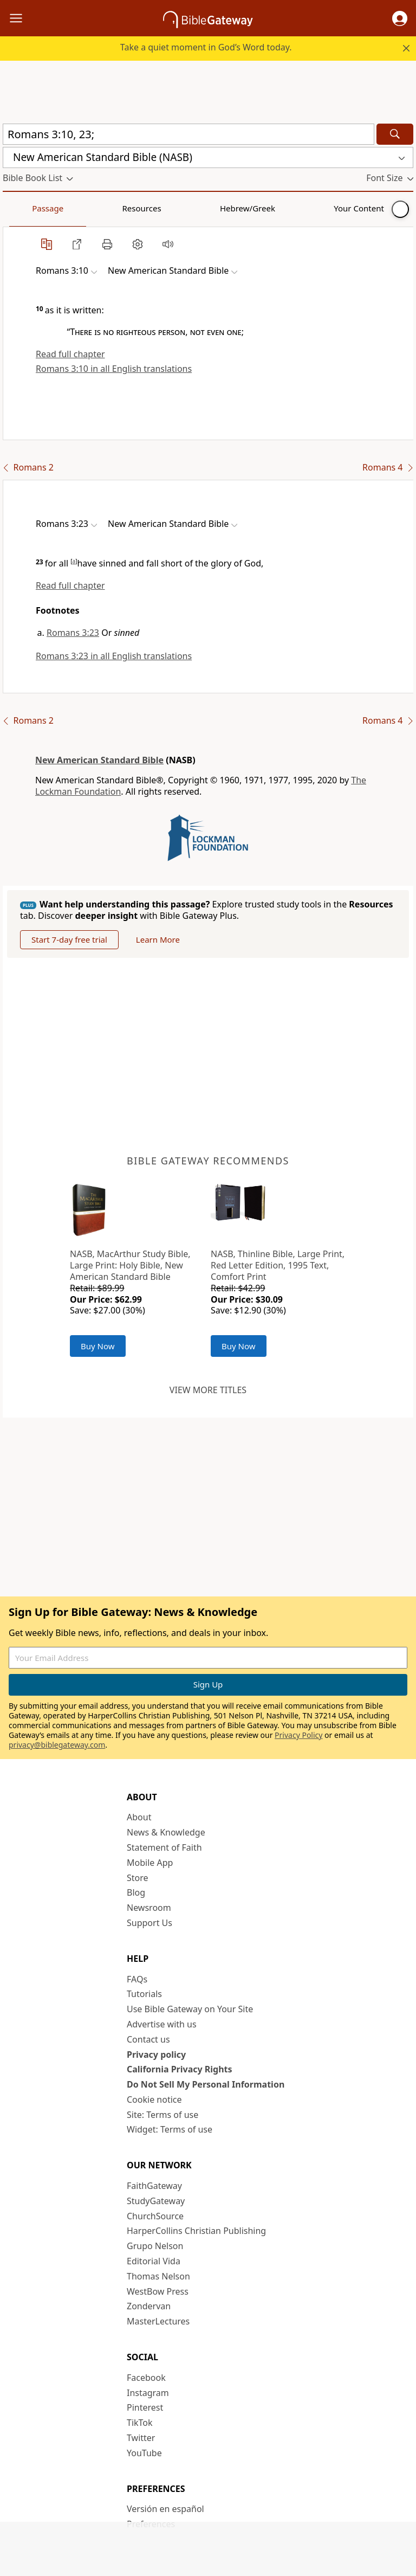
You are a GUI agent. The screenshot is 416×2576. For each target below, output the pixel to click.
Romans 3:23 (73, 633)
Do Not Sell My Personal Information (205, 2084)
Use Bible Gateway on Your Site (190, 2009)
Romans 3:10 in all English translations (114, 369)
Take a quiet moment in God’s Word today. (206, 47)
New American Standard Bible (99, 760)
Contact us (148, 2039)
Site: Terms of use (162, 2115)
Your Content (214, 208)
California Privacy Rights (179, 2069)
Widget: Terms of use (169, 2129)
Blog (136, 1892)
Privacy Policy (298, 1735)
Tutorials (144, 1994)
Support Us (149, 1923)
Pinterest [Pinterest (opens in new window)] (145, 2407)
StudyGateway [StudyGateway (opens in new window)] (156, 2201)
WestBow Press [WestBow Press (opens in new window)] (157, 2291)
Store (137, 1878)
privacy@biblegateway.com (57, 1745)
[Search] (394, 134)
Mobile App (150, 1863)
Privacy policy (156, 2054)
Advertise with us (162, 2024)
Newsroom (149, 1908)
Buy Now (98, 1346)
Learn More (158, 939)
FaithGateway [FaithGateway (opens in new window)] (154, 2186)
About (139, 1817)
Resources (79, 208)
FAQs (137, 1979)
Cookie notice (154, 2099)
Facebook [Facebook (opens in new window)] (146, 2378)
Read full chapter (70, 354)
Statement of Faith (164, 1847)
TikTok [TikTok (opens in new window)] (140, 2423)
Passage (27, 208)
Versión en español (165, 2509)
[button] (399, 18)
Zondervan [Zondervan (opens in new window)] (149, 2306)
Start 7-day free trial (69, 939)
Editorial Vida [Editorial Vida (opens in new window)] (153, 2261)
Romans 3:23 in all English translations (114, 656)
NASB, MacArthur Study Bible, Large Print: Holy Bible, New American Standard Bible (130, 1265)
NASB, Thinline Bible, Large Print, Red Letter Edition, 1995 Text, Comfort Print (277, 1265)
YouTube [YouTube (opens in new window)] (144, 2453)
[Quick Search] (188, 134)
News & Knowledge (166, 1832)
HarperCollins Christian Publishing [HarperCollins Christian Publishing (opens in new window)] (196, 2231)
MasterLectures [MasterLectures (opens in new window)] (158, 2321)
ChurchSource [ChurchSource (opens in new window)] (155, 2216)
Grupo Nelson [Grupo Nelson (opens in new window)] (155, 2246)
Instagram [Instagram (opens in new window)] (148, 2393)
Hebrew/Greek (144, 208)
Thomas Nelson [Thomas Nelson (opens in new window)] (158, 2276)
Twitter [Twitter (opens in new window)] (141, 2438)
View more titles (208, 1390)
